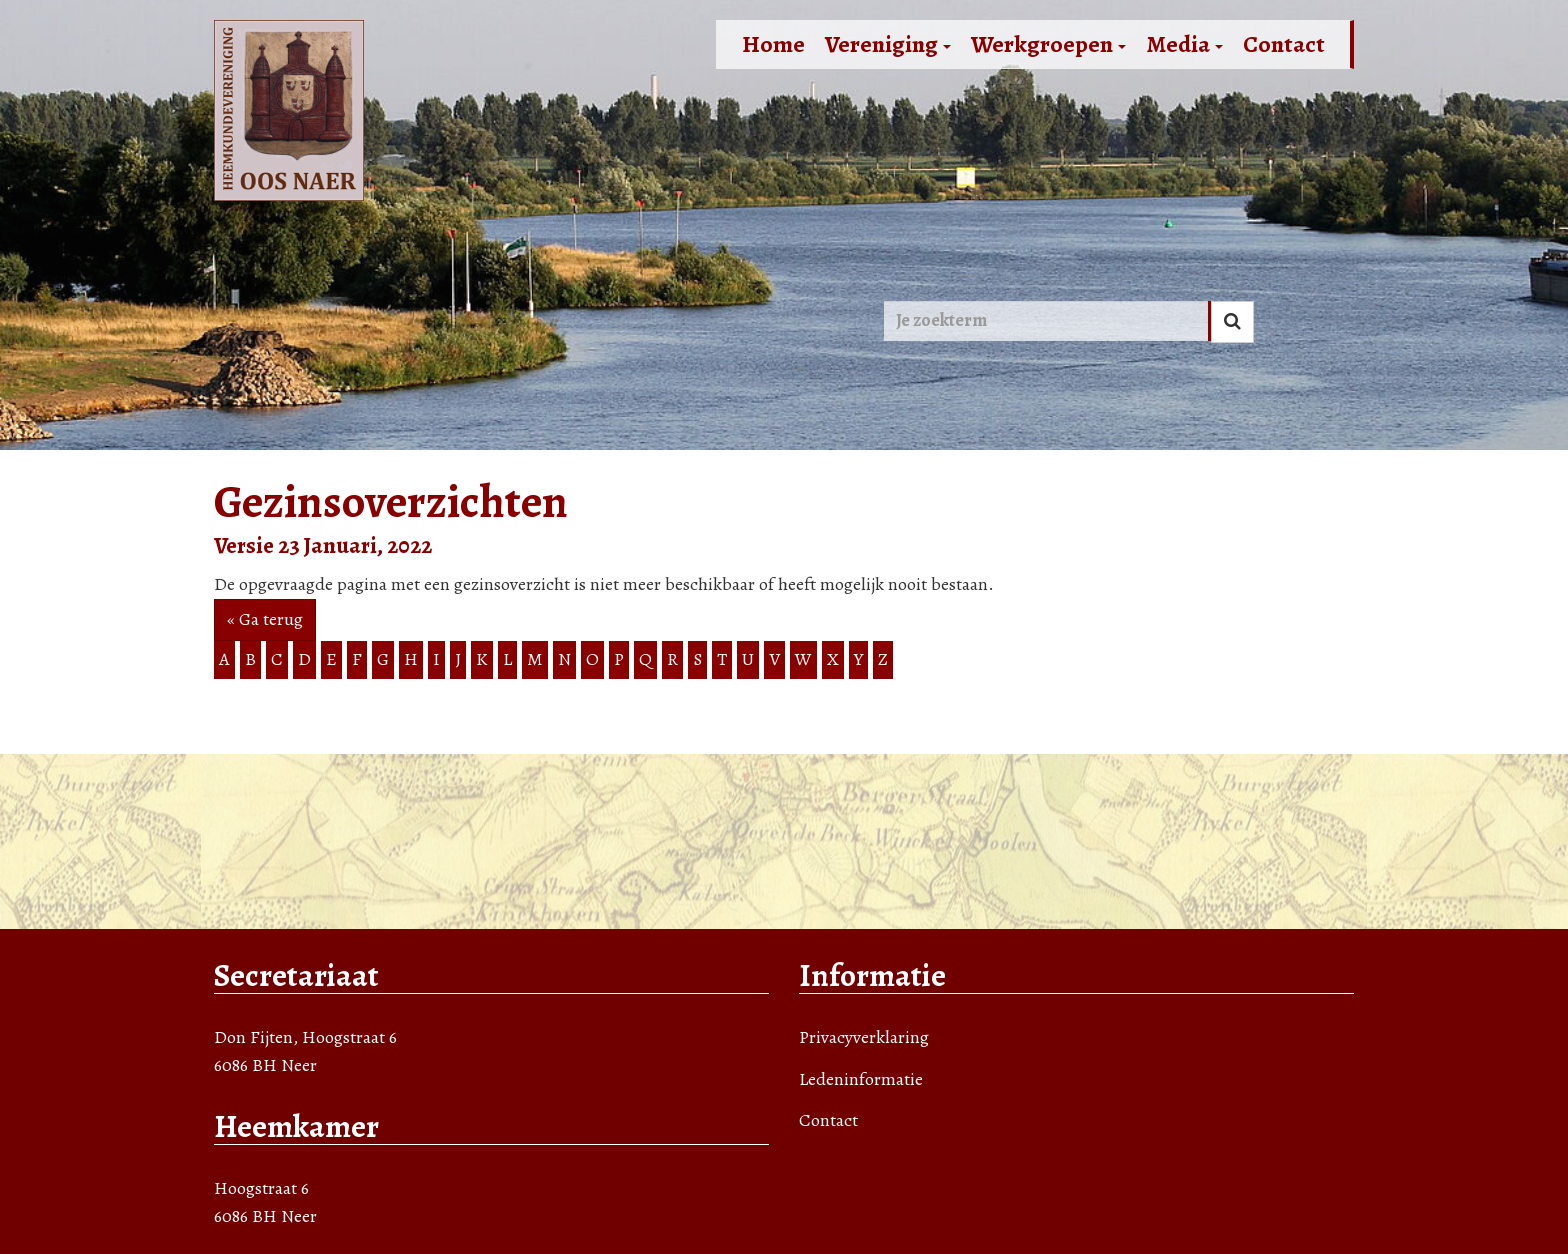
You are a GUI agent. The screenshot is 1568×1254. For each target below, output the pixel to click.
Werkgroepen (1048, 44)
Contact (1284, 44)
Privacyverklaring (864, 1037)
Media (1184, 44)
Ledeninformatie (861, 1079)
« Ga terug (265, 619)
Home (773, 44)
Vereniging (888, 44)
